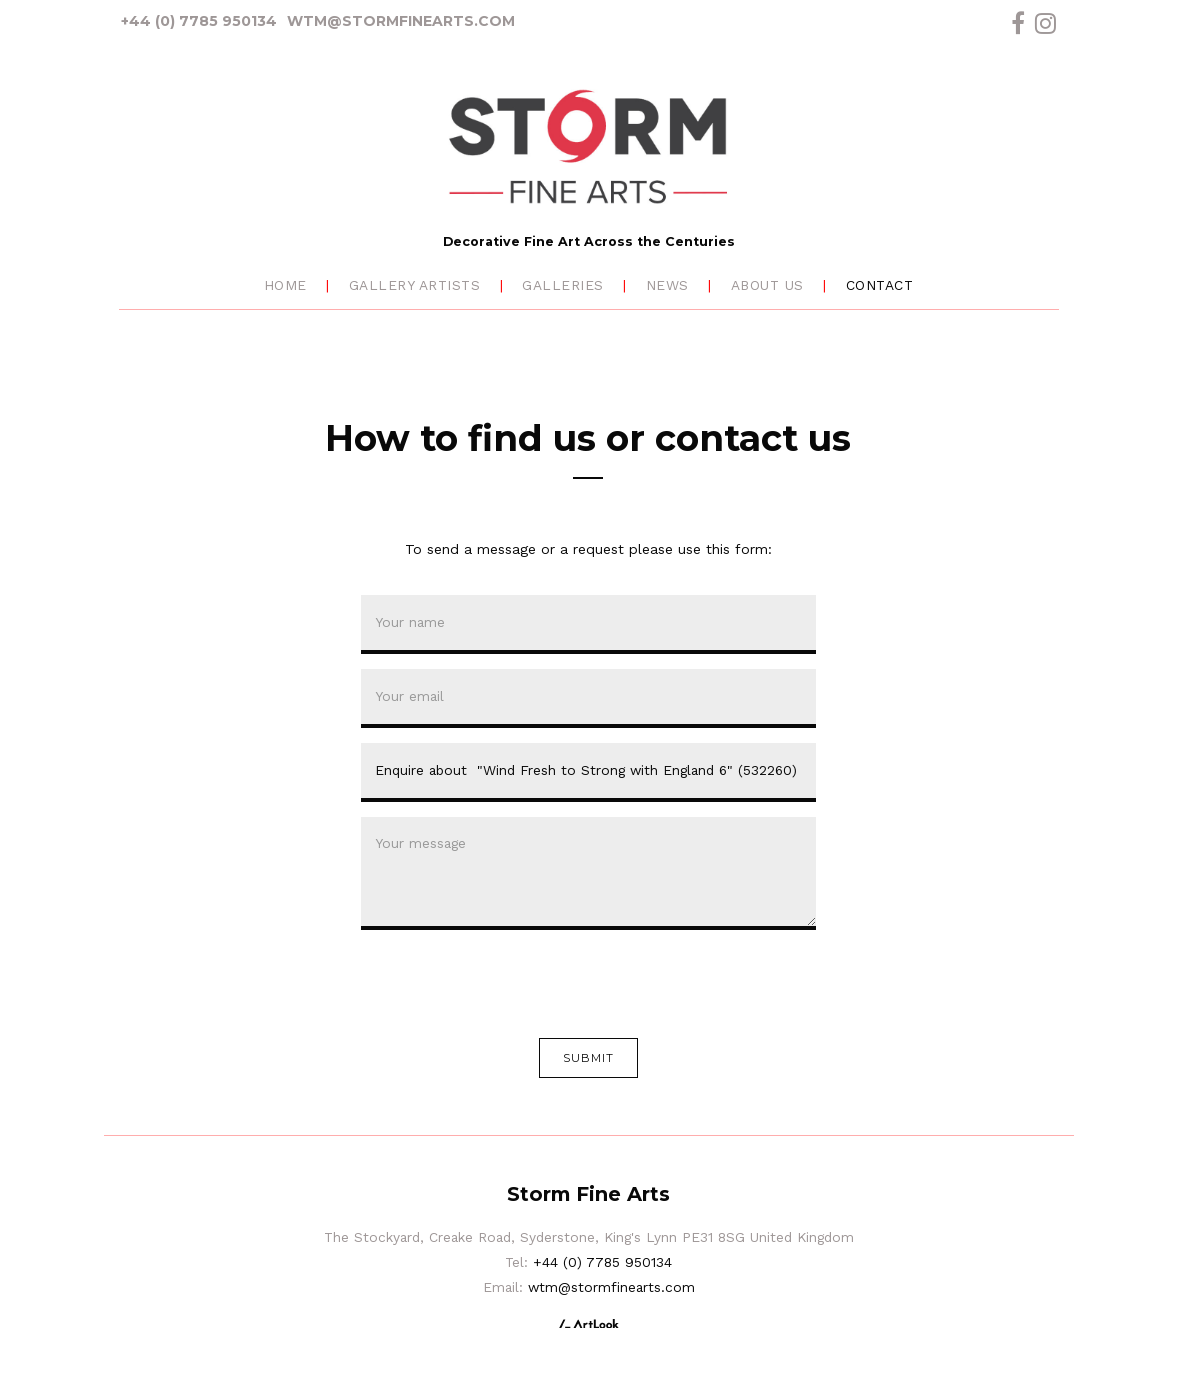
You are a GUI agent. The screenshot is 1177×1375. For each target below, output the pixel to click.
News (667, 285)
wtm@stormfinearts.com (401, 21)
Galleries (563, 285)
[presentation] (513, 984)
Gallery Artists (415, 285)
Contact (880, 285)
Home (285, 285)
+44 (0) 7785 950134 (199, 21)
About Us (767, 285)
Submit (589, 1058)
